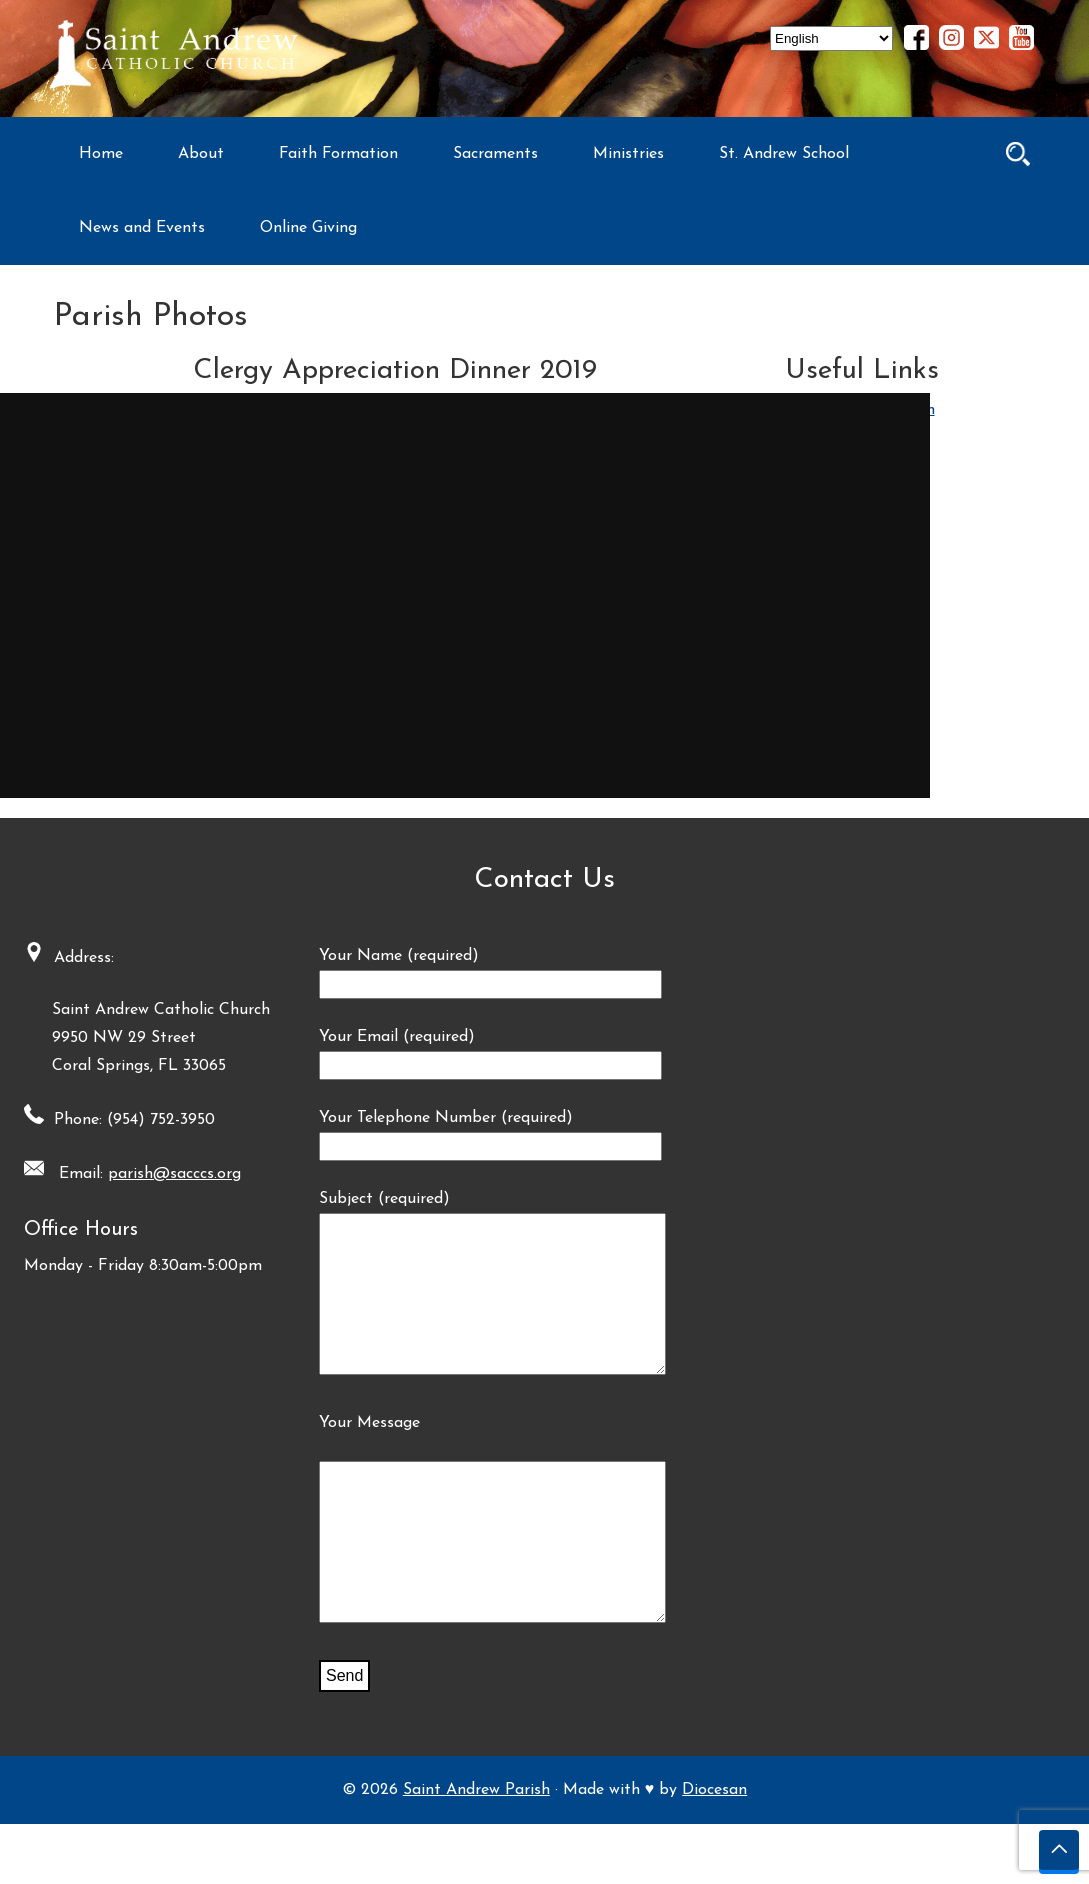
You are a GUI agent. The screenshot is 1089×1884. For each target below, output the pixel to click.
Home (101, 154)
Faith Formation (338, 154)
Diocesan (714, 1850)
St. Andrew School (784, 154)
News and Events (142, 228)
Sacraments (495, 154)
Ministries (628, 154)
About (201, 154)
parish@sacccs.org (168, 1174)
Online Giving (308, 228)
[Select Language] (831, 38)
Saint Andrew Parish (476, 1850)
